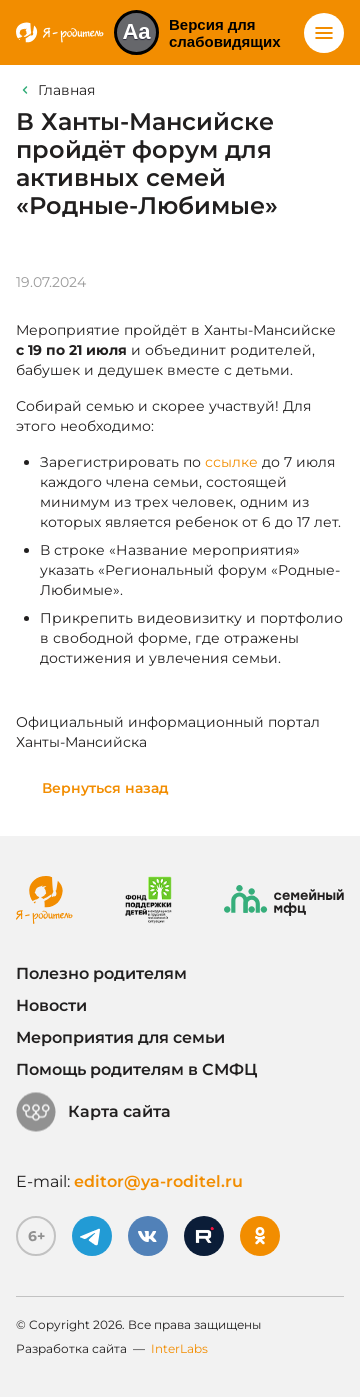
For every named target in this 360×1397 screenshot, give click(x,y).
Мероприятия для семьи (120, 1037)
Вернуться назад (105, 788)
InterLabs (179, 1348)
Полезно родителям (101, 973)
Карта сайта (93, 1112)
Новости (51, 1005)
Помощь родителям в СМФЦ (136, 1069)
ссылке (231, 462)
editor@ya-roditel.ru (158, 1181)
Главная (66, 90)
